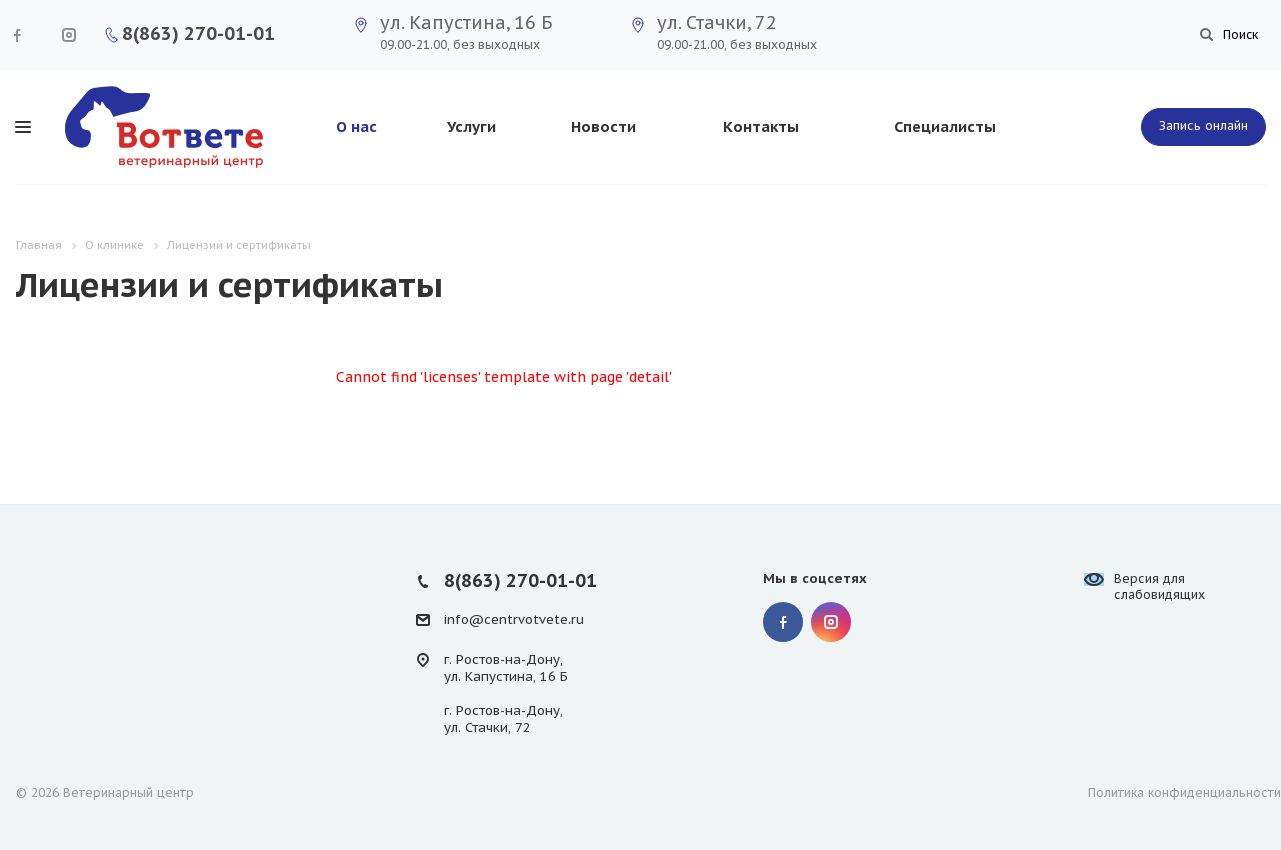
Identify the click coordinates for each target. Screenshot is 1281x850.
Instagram (69, 35)
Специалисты (945, 126)
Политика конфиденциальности (1184, 792)
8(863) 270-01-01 (198, 33)
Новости (603, 126)
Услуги (471, 126)
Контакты (761, 126)
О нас (356, 126)
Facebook (17, 35)
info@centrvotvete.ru (514, 619)
